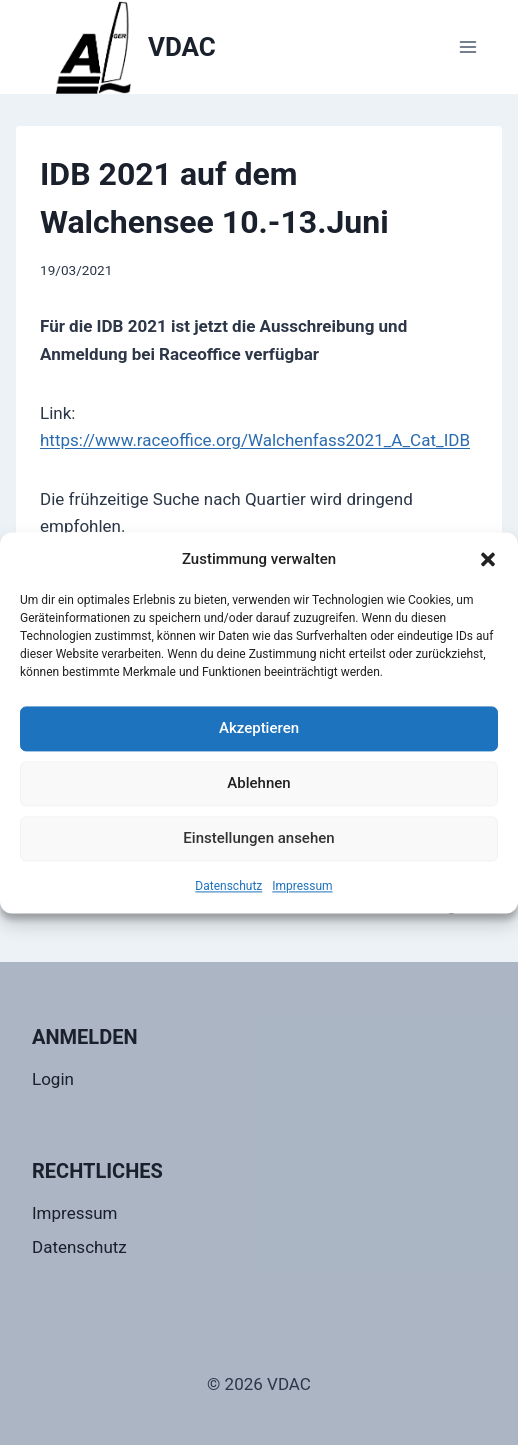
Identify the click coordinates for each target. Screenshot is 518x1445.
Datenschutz (228, 886)
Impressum (302, 886)
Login (53, 1079)
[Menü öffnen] (467, 46)
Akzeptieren (259, 728)
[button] (488, 559)
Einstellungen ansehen (258, 838)
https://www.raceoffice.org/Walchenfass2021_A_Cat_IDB (255, 440)
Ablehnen (258, 783)
